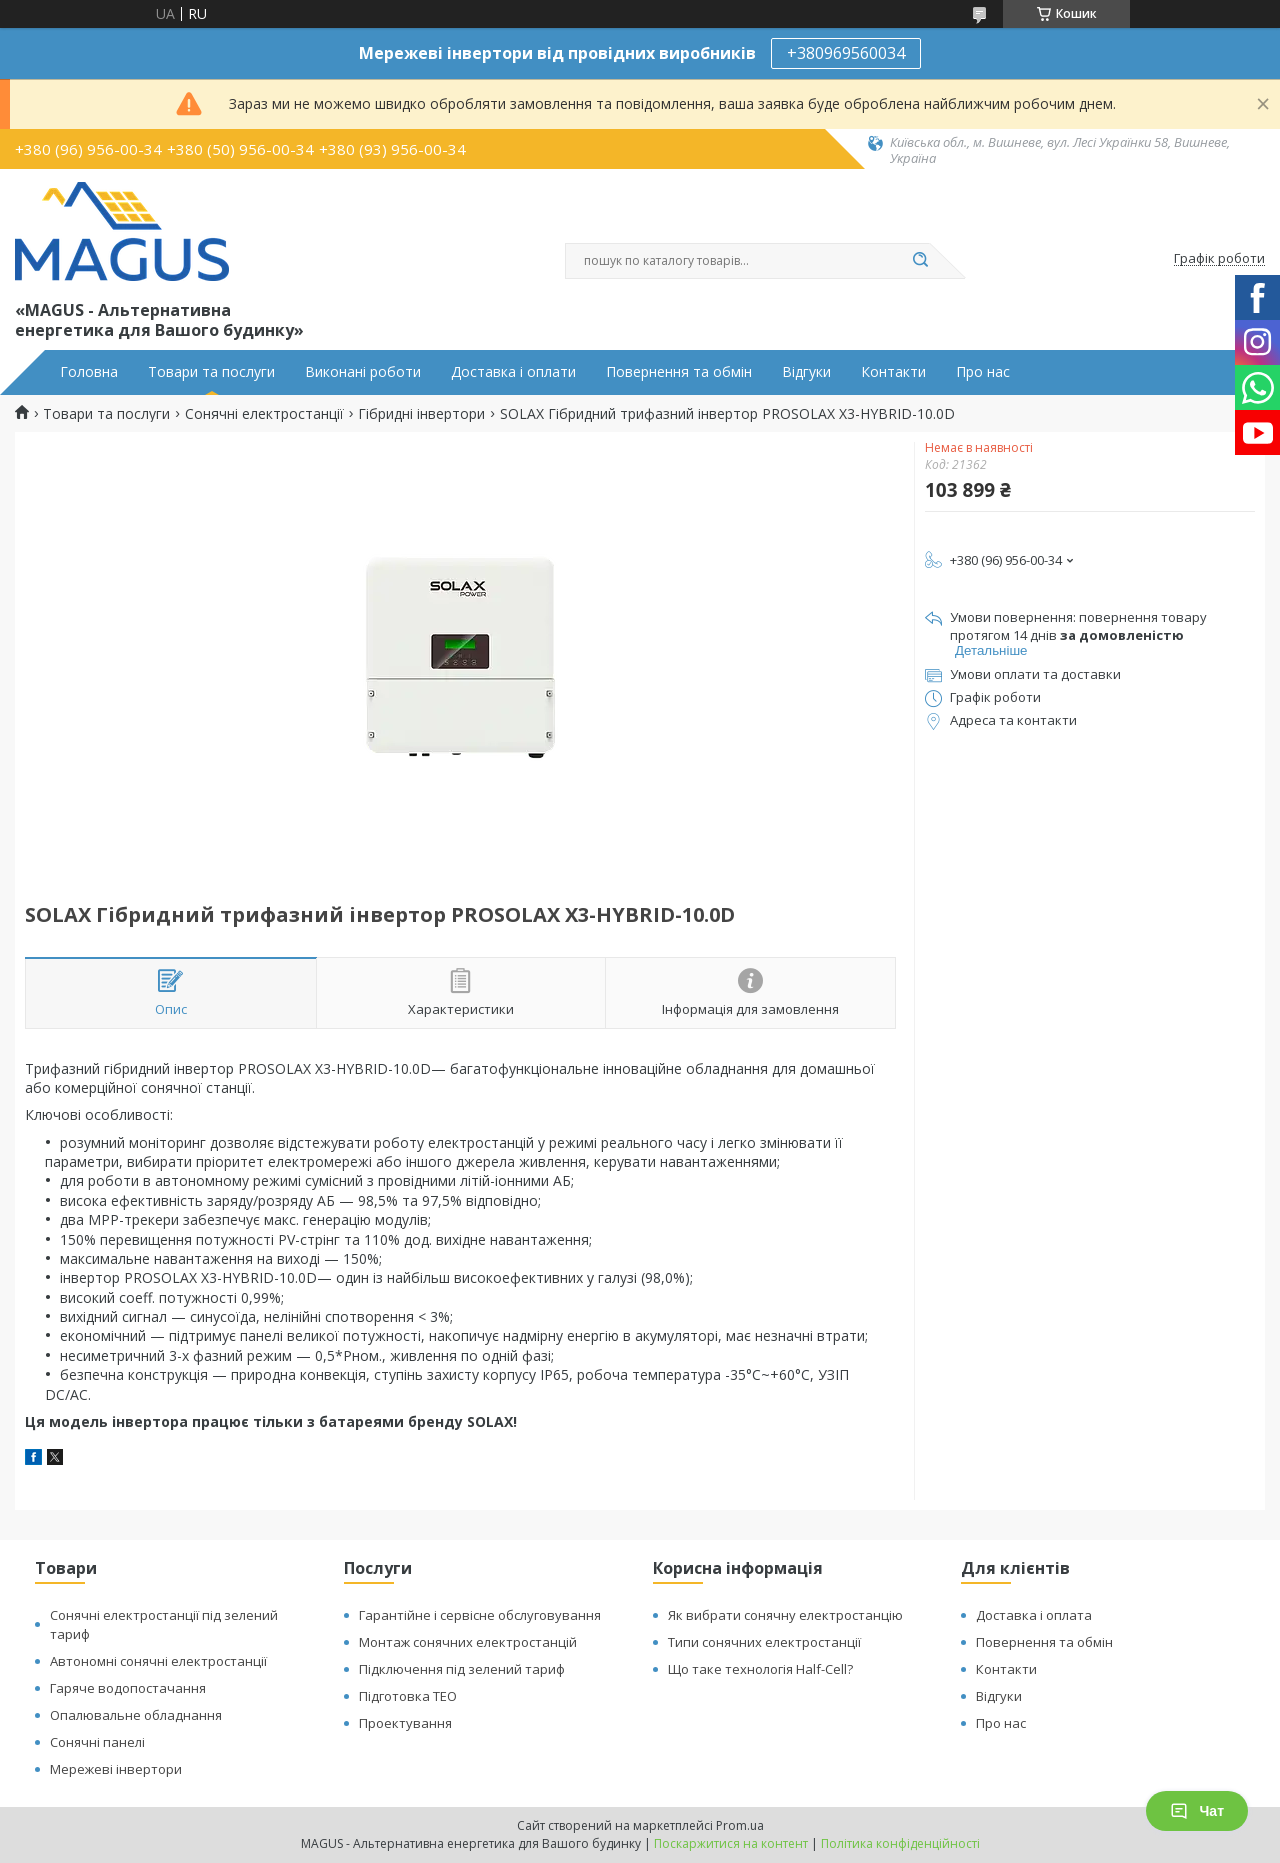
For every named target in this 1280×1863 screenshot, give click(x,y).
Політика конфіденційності (900, 1843)
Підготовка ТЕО (408, 1696)
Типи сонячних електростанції (764, 1642)
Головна (89, 372)
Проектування (405, 1723)
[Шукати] (920, 261)
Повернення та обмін (679, 372)
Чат (1197, 1811)
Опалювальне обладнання (136, 1715)
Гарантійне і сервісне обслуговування (480, 1615)
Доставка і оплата (1034, 1615)
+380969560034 (846, 53)
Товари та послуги (211, 372)
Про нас (983, 372)
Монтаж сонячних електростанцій (468, 1642)
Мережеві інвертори (116, 1769)
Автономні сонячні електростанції (158, 1661)
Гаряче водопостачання (128, 1688)
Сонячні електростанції (264, 414)
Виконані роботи (363, 372)
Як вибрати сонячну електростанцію (785, 1615)
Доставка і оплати (513, 372)
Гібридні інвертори (421, 414)
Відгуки (806, 372)
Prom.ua (740, 1825)
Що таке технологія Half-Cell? (760, 1669)
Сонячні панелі (97, 1742)
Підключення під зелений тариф (462, 1669)
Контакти (893, 372)
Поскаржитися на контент (731, 1843)
